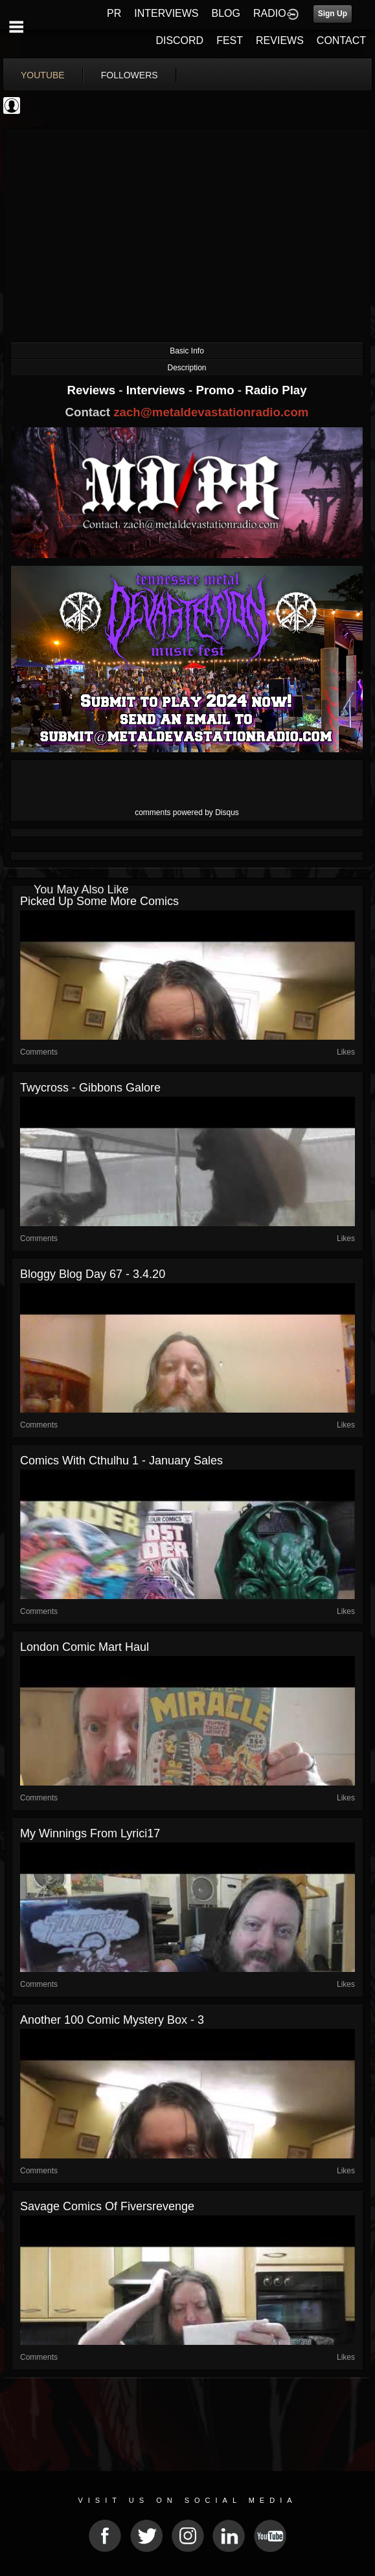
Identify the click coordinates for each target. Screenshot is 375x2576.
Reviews (93, 390)
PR (114, 13)
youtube (43, 75)
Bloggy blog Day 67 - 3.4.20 (92, 1274)
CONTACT (341, 40)
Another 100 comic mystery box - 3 (112, 2019)
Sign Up (332, 13)
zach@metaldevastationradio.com (210, 412)
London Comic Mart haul (84, 1647)
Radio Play (275, 390)
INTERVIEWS (166, 13)
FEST (229, 40)
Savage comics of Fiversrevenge (107, 2206)
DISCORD (179, 40)
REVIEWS (280, 40)
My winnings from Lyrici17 (90, 1833)
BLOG (226, 13)
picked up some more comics (99, 901)
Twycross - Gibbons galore (90, 1087)
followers (129, 75)
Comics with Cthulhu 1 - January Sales (121, 1460)
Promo (217, 390)
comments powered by (187, 812)
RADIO (269, 13)
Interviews (157, 390)
